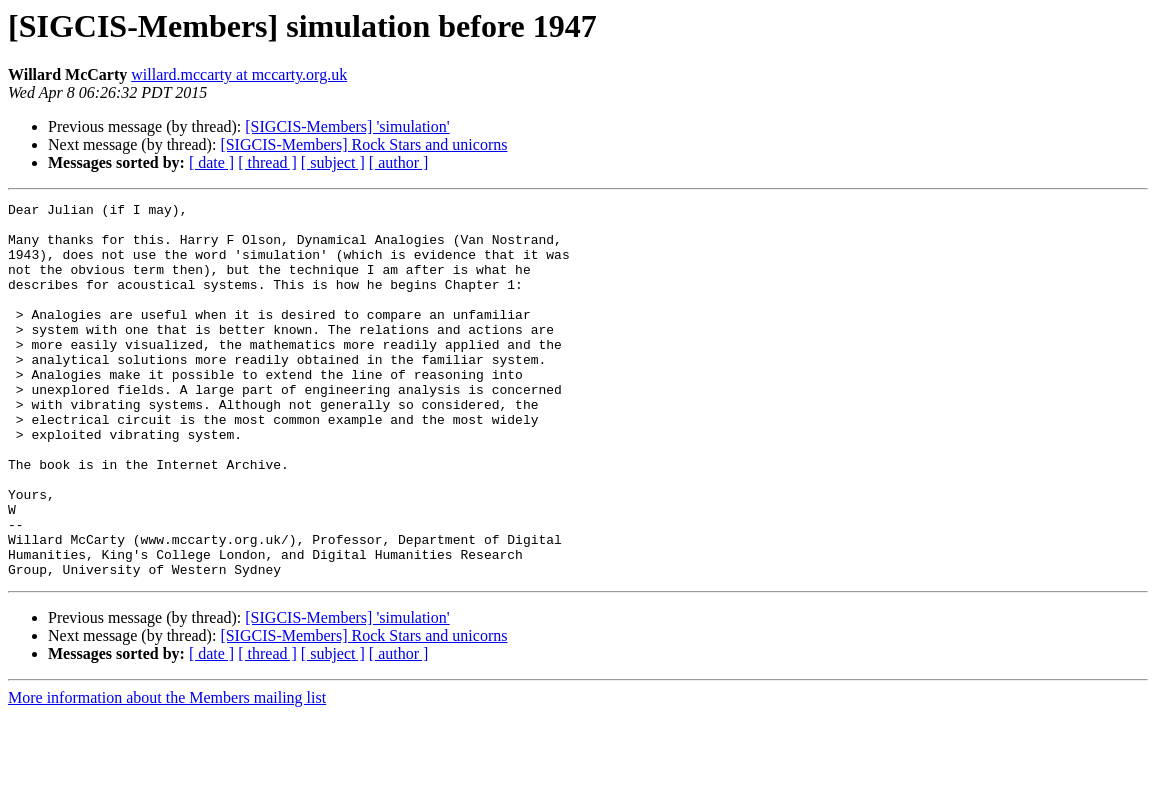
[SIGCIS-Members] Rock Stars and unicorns (363, 144)
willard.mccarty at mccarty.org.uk (239, 74)
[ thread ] (267, 162)
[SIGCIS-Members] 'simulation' (347, 126)
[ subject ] (333, 162)
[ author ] (399, 162)
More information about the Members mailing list (167, 772)
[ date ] (211, 162)
